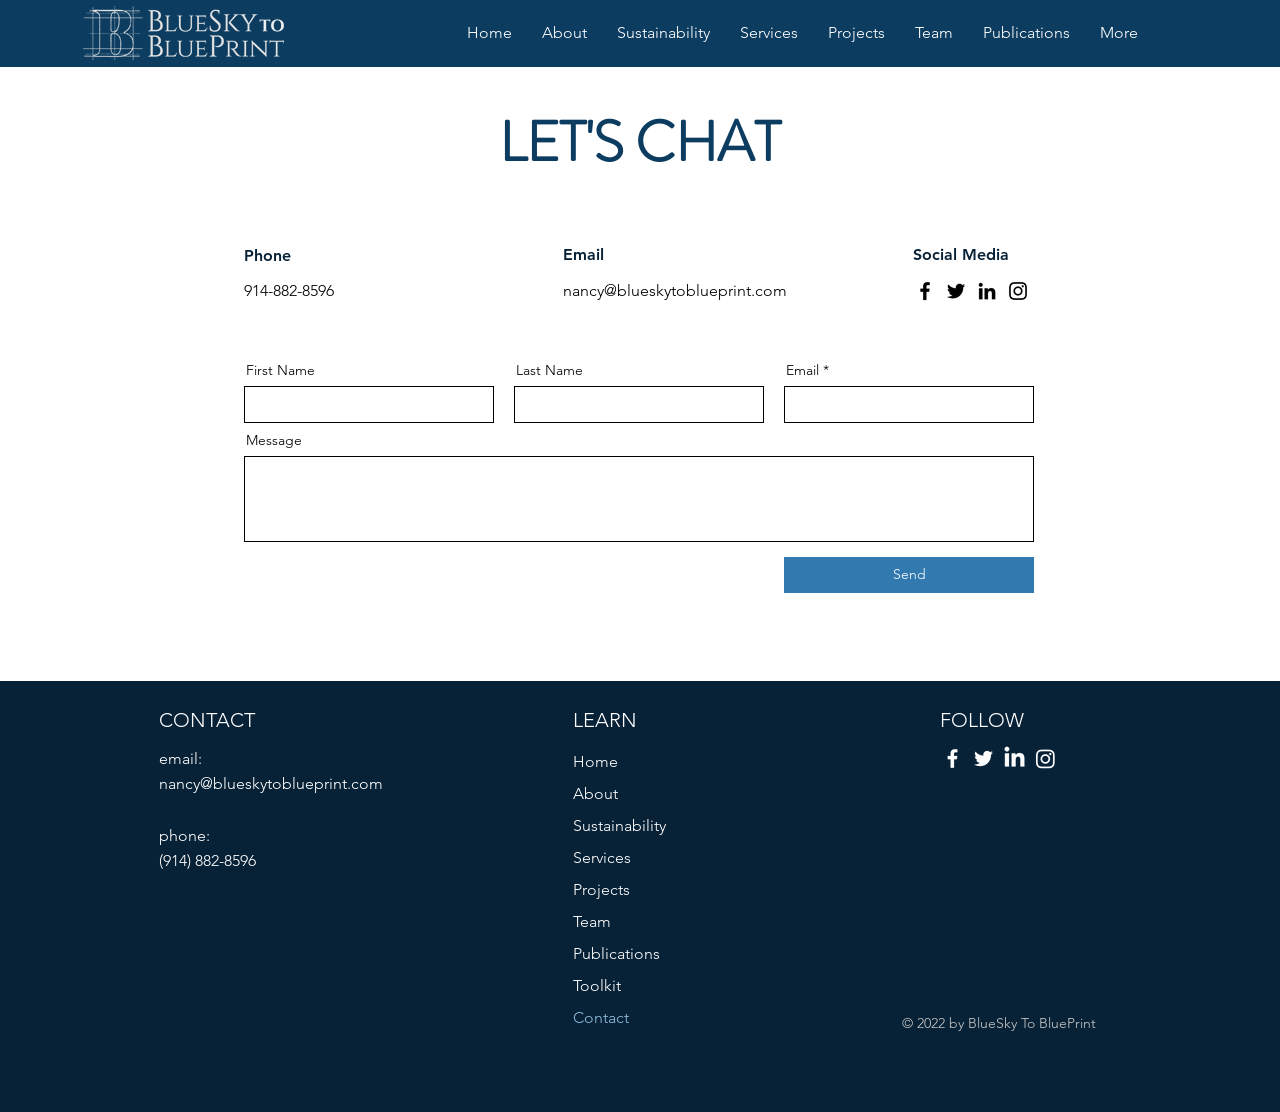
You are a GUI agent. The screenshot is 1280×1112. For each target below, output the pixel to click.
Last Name (549, 370)
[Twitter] (956, 291)
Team (592, 921)
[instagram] (1045, 758)
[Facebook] (925, 291)
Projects (601, 889)
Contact (601, 1017)
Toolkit (597, 985)
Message (274, 440)
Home (595, 761)
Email (802, 370)
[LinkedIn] (987, 291)
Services (602, 857)
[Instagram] (1018, 291)
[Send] (909, 575)
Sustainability (619, 825)
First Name (280, 370)
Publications (616, 953)
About (595, 793)
